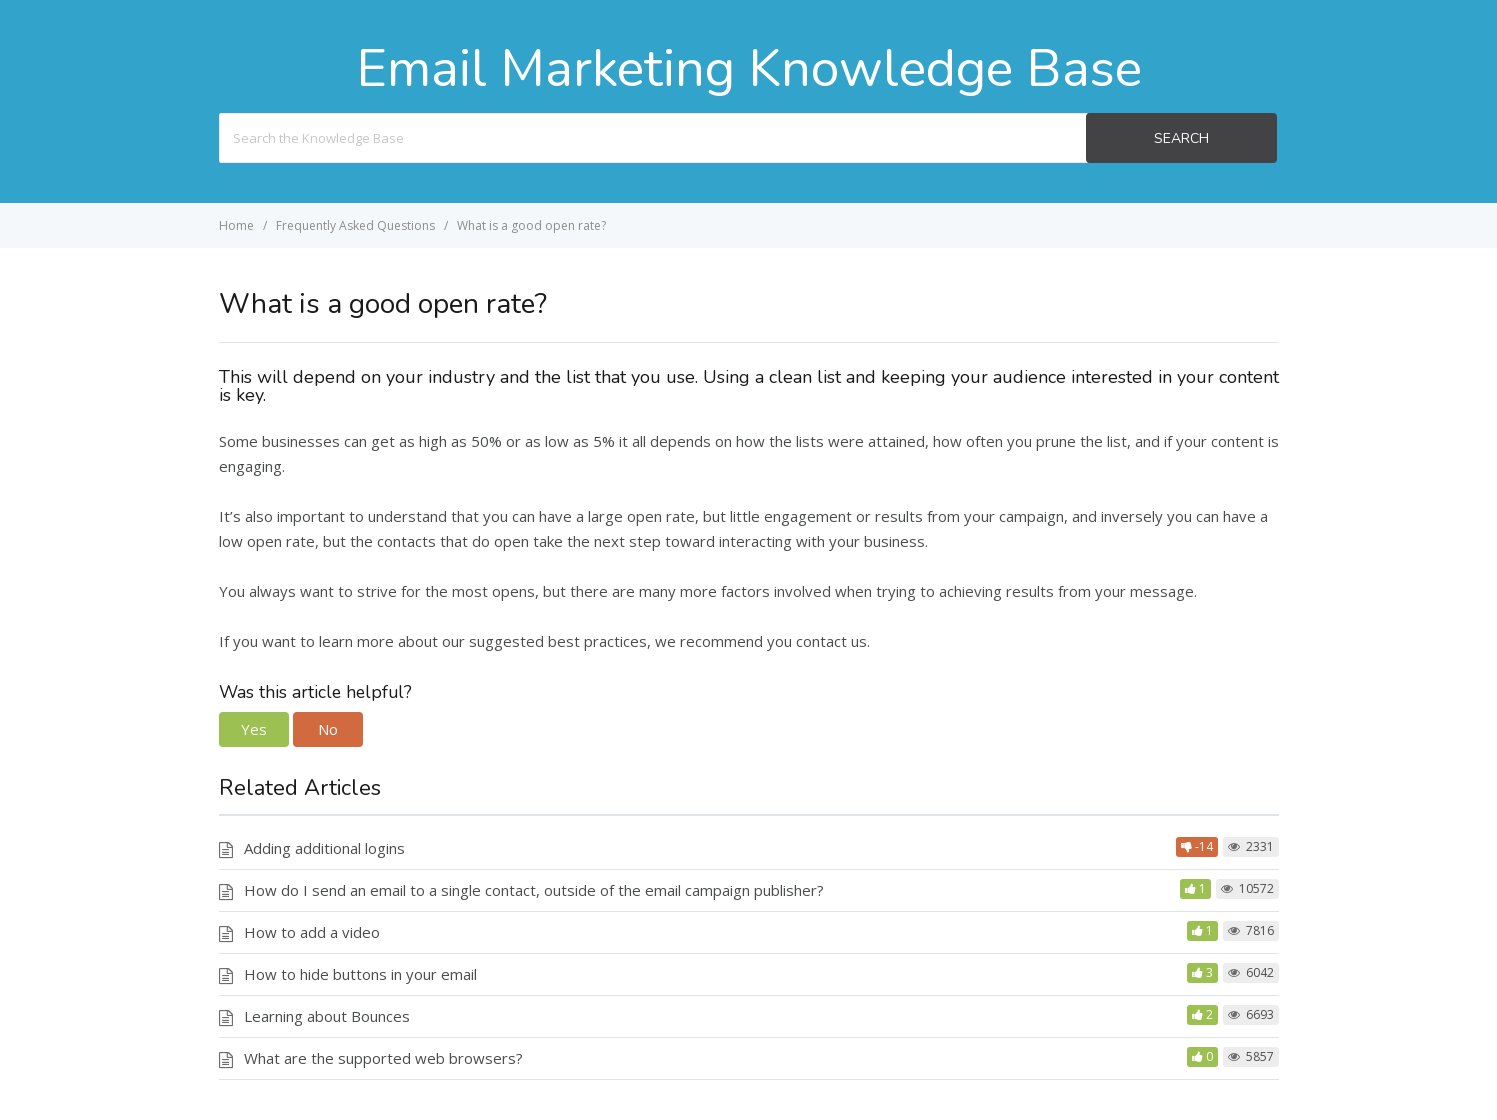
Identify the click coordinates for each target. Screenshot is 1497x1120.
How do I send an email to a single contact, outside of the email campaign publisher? (534, 890)
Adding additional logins (324, 848)
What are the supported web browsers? (383, 1058)
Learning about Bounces (327, 1016)
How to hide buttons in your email (360, 974)
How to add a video (312, 932)
